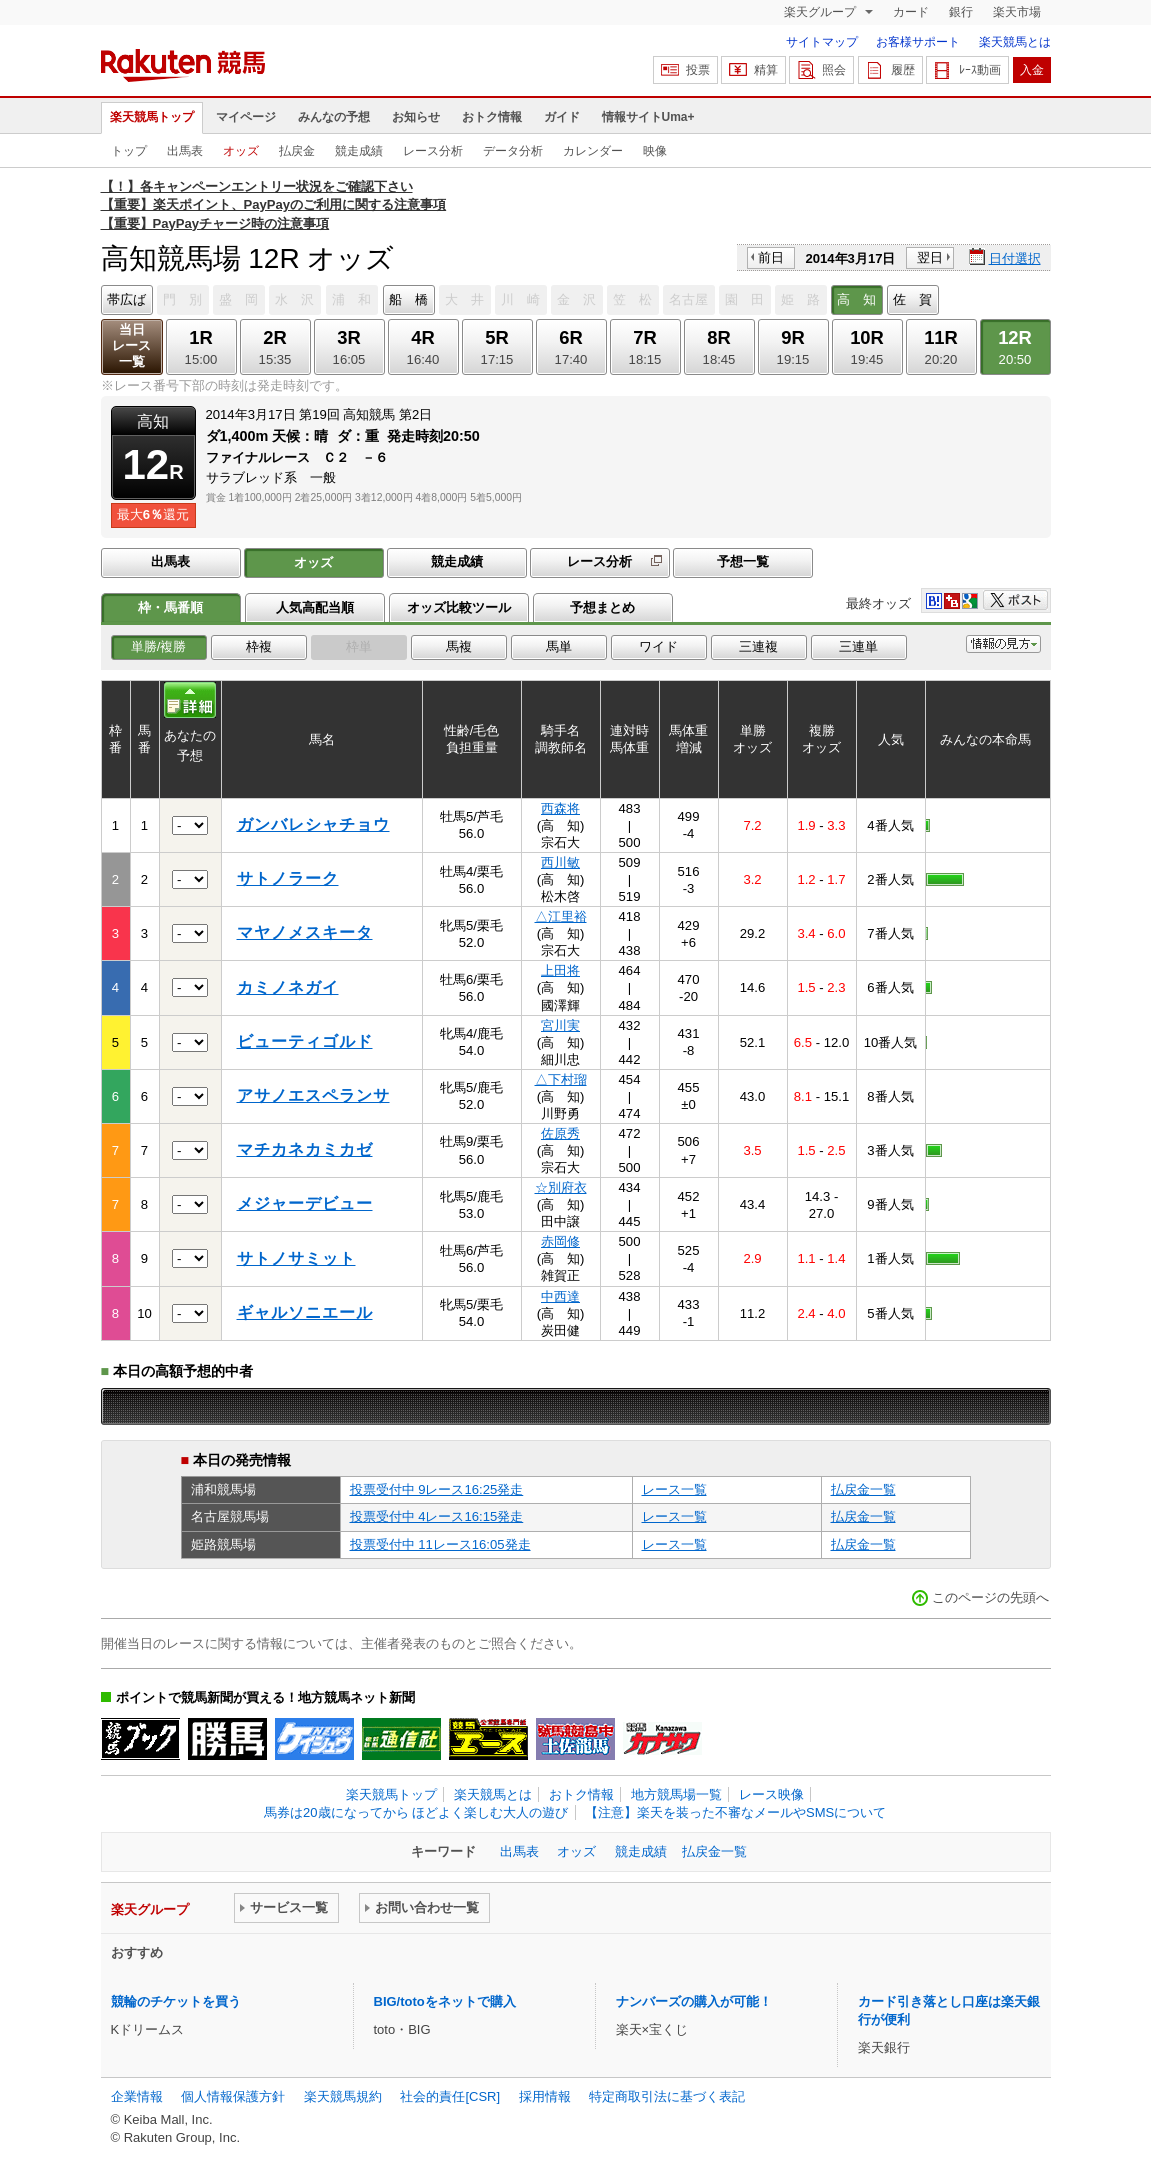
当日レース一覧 (131, 345)
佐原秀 (560, 1133)
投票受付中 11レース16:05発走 (440, 1544)
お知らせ (416, 117)
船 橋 (408, 299)
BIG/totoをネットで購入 (445, 2001)
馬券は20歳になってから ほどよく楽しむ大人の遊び (416, 1812)
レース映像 (771, 1794)
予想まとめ (602, 607)
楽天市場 (1017, 12)
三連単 (858, 646)
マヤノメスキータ (305, 932)
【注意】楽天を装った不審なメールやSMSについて (735, 1812)
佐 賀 (912, 299)
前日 (771, 257)
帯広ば (126, 299)
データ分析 (513, 151)
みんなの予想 (334, 117)
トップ (129, 151)
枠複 (259, 646)
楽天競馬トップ (152, 117)
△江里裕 (561, 916)
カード (911, 12)
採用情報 (545, 2096)
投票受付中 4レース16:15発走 (437, 1516)
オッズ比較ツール (459, 607)
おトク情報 (492, 117)
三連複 (758, 646)
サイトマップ (822, 42)
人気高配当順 (315, 607)
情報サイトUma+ (648, 117)
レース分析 (433, 151)
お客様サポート (918, 42)
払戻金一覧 (863, 1489)
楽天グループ (821, 12)
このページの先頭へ (990, 1597)
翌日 (930, 257)
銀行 (961, 12)
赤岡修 (560, 1241)
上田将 (560, 970)
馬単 (559, 646)
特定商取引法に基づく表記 (667, 2096)
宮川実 (560, 1025)
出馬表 (185, 151)
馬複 (459, 646)
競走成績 (359, 151)
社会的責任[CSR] (450, 2096)
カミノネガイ (288, 987)
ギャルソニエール (305, 1312)
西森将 (560, 808)
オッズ (241, 151)
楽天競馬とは (1015, 42)
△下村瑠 (561, 1079)
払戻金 (297, 151)
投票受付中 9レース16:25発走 (437, 1489)
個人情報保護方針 (233, 2096)
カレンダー (593, 151)
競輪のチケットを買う (176, 2001)
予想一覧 (743, 561)
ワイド (658, 646)
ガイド (562, 117)
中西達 (560, 1296)
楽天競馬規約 (343, 2096)
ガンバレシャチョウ (313, 824)
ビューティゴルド (305, 1041)
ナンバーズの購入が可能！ (694, 2001)
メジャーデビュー (305, 1203)
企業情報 (137, 2096)
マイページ (246, 117)
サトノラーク (288, 878)
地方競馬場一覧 (676, 1794)
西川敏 (560, 862)
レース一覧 (674, 1489)
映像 (655, 151)
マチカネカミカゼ (305, 1149)
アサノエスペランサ (313, 1095)
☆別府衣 (561, 1187)
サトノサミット (296, 1258)
